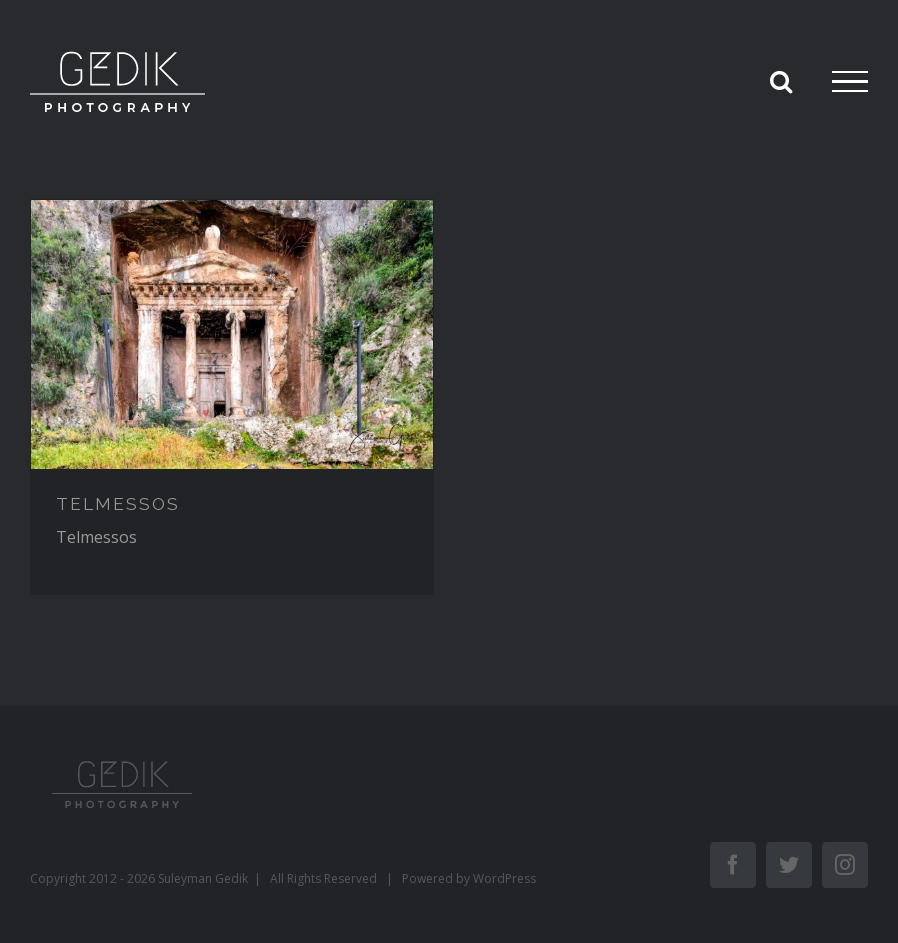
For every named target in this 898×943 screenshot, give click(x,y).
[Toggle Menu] (850, 82)
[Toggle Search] (781, 81)
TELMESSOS (118, 504)
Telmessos (96, 537)
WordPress (504, 878)
